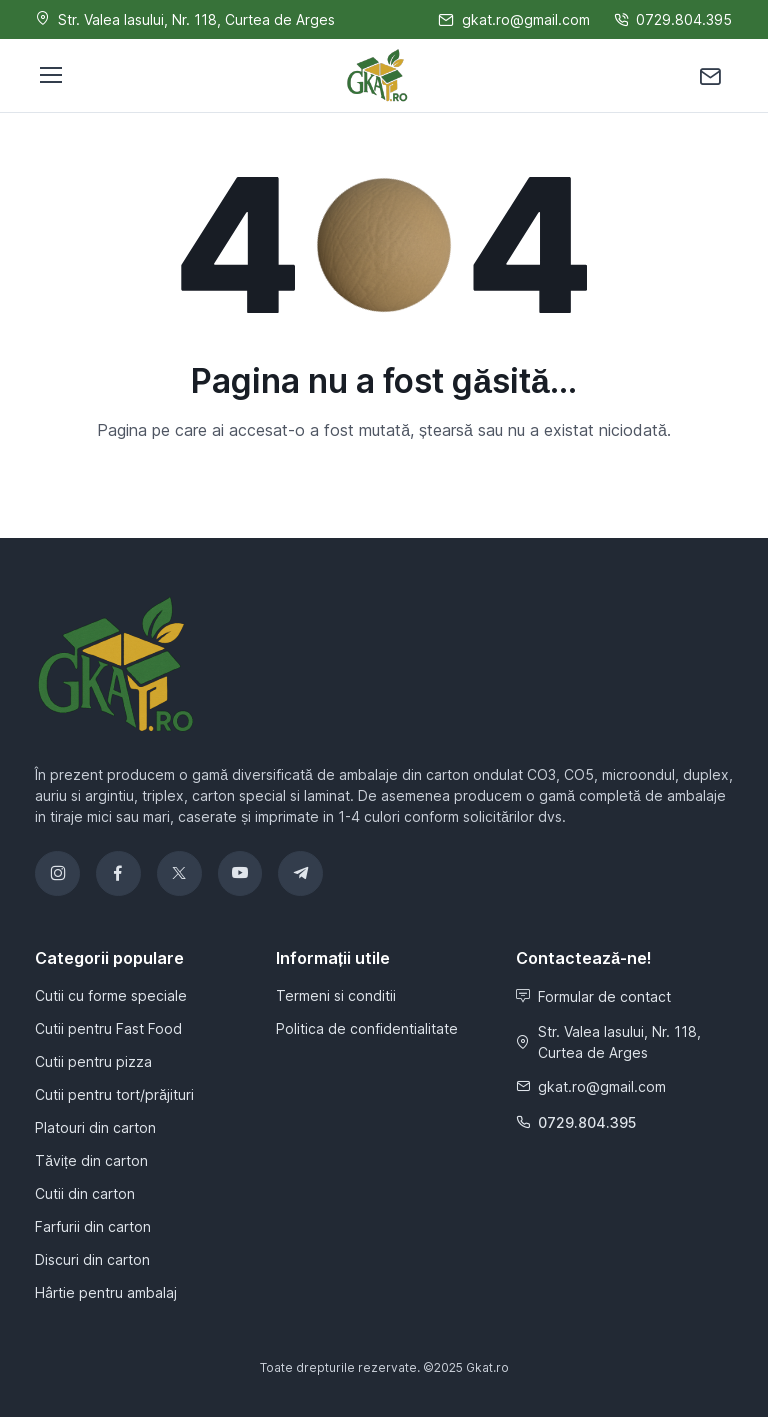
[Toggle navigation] (50, 75)
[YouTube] (240, 873)
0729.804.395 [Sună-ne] (673, 19)
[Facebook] (118, 873)
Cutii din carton (85, 1193)
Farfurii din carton (93, 1226)
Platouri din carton (95, 1127)
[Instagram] (57, 873)
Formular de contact (593, 996)
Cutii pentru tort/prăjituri (114, 1094)
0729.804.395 (576, 1122)
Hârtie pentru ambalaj (106, 1292)
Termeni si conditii (336, 995)
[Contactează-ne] (710, 75)
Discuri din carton (92, 1259)
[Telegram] (300, 873)
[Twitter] (179, 873)
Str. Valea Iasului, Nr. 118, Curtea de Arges (608, 1042)
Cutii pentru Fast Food (108, 1028)
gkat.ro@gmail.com (591, 1086)
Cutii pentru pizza (93, 1061)
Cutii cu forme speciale (111, 995)
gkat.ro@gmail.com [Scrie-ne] (514, 19)
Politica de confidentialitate (367, 1028)
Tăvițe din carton (91, 1160)
